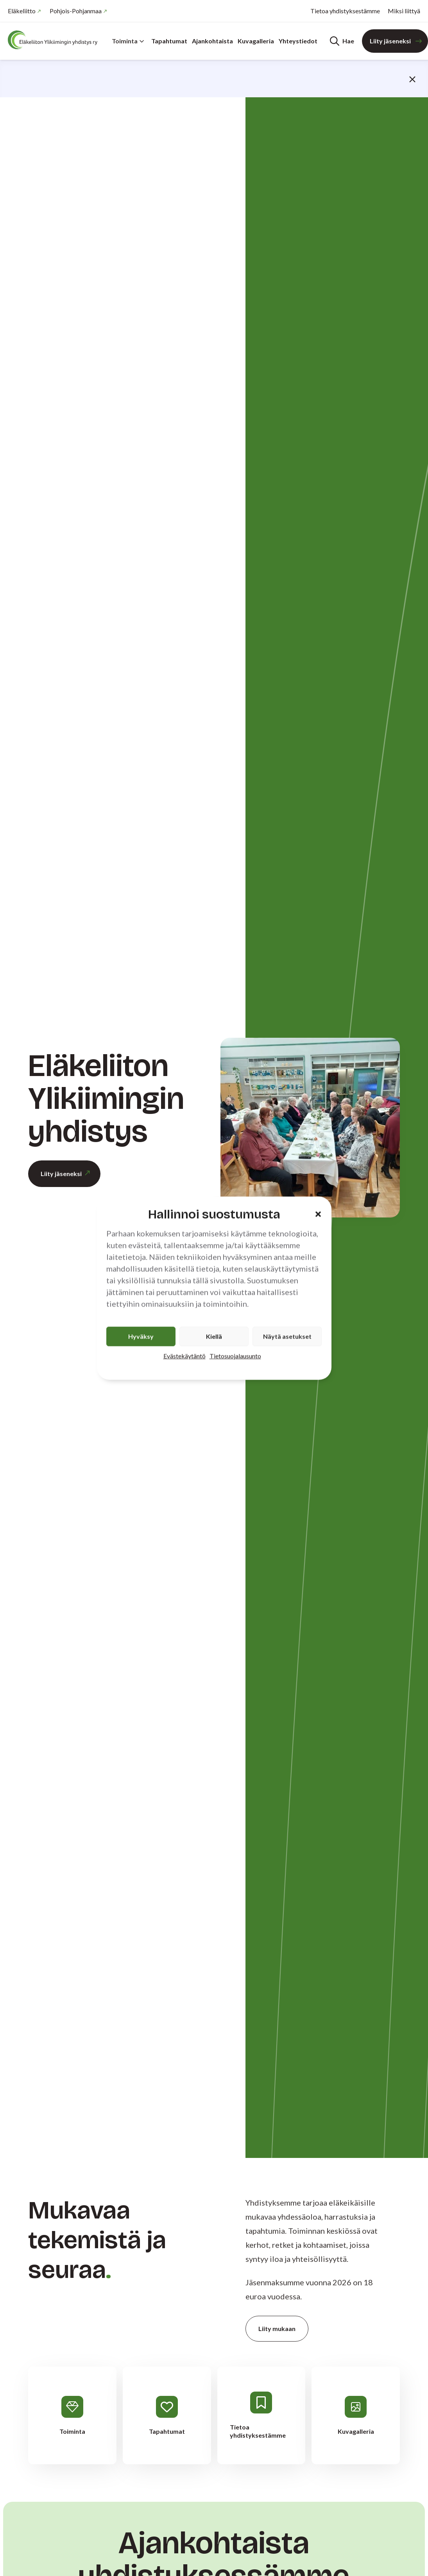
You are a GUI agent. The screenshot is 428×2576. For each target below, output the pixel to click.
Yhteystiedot (298, 41)
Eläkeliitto (22, 10)
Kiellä (214, 1336)
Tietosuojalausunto (235, 1355)
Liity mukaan (276, 2328)
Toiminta (128, 41)
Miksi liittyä (404, 10)
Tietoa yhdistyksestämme (345, 10)
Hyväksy (141, 1336)
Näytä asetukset (287, 1336)
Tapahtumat (169, 41)
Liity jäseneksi (390, 41)
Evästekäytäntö (184, 1355)
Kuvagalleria (256, 41)
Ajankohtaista (212, 41)
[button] (318, 1214)
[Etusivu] (55, 39)
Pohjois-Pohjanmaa (76, 10)
